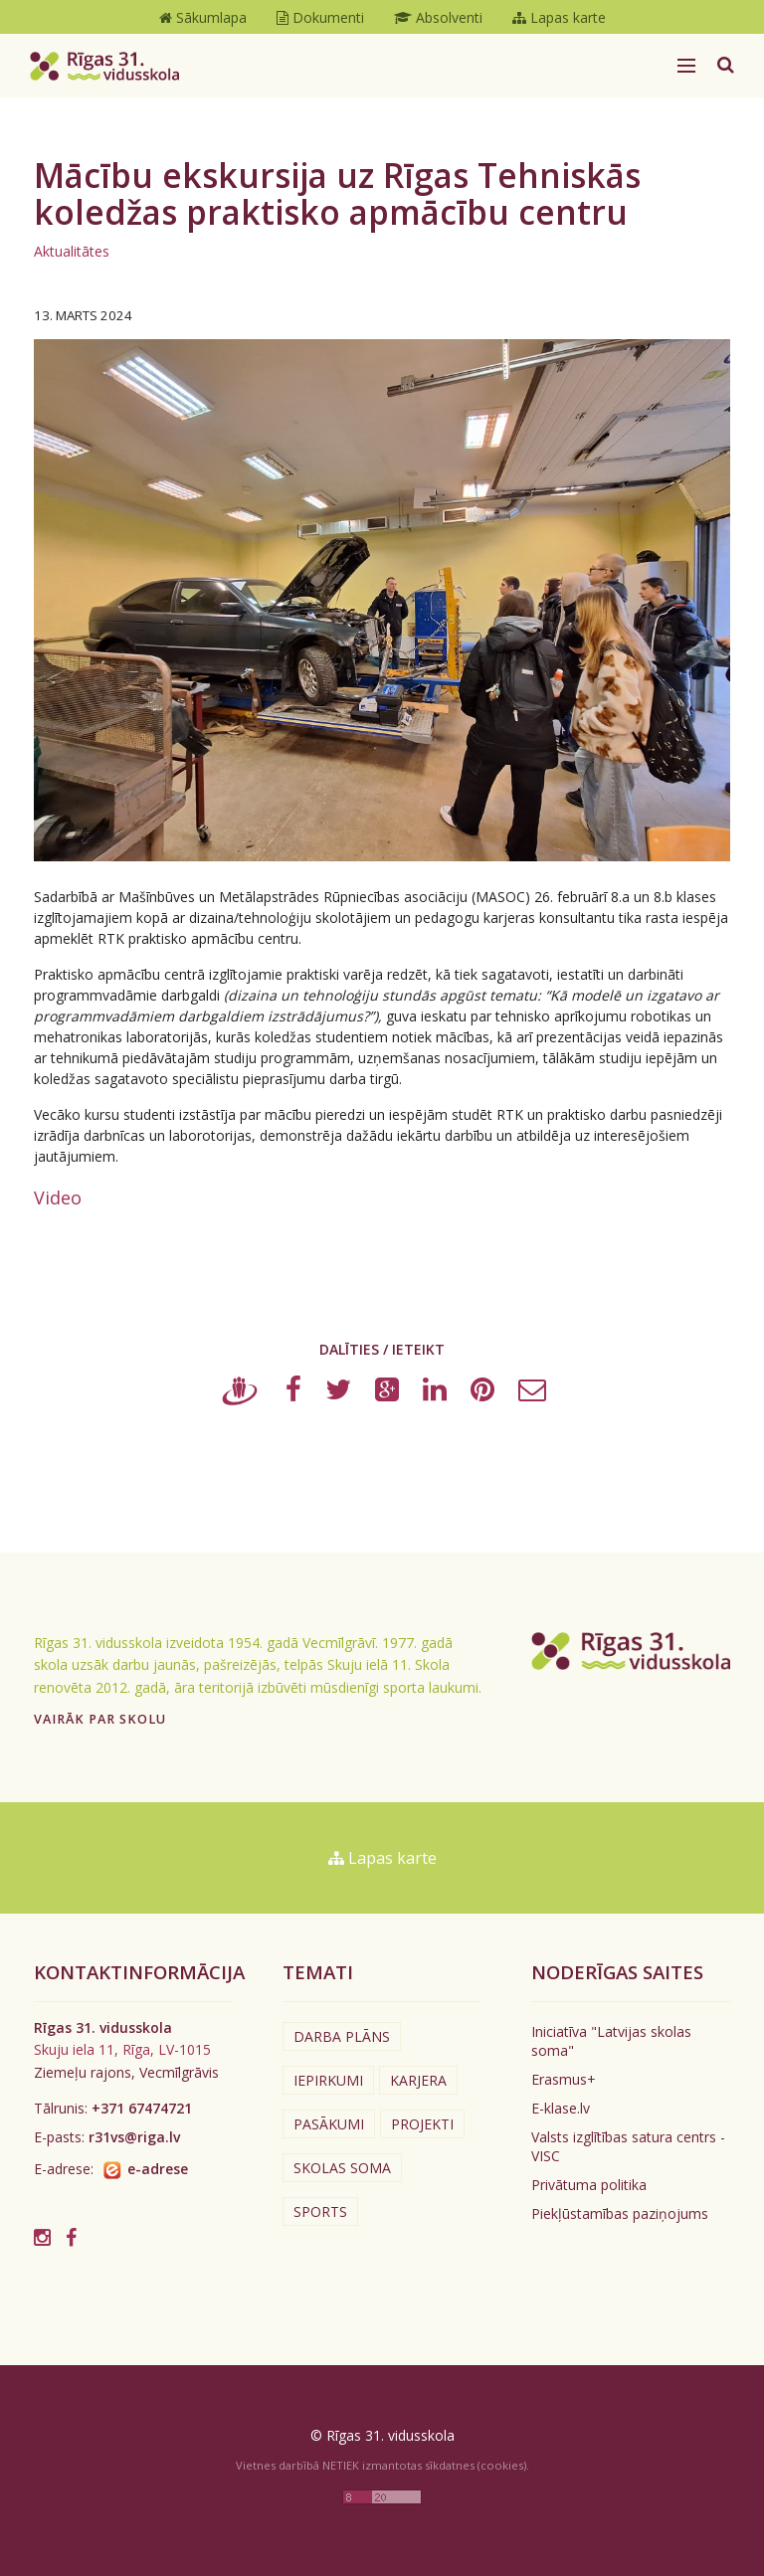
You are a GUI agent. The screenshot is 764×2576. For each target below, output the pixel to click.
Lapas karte (382, 1858)
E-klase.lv (560, 2108)
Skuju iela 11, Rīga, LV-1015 (122, 2049)
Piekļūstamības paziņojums (619, 2213)
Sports (320, 2211)
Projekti (422, 2124)
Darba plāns (341, 2036)
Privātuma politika (589, 2184)
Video (58, 1197)
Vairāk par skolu (100, 1719)
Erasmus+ (563, 2079)
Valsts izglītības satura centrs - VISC (628, 2146)
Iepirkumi (328, 2080)
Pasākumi (328, 2124)
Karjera (418, 2080)
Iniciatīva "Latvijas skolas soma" (611, 2041)
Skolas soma (342, 2167)
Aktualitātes (71, 251)
